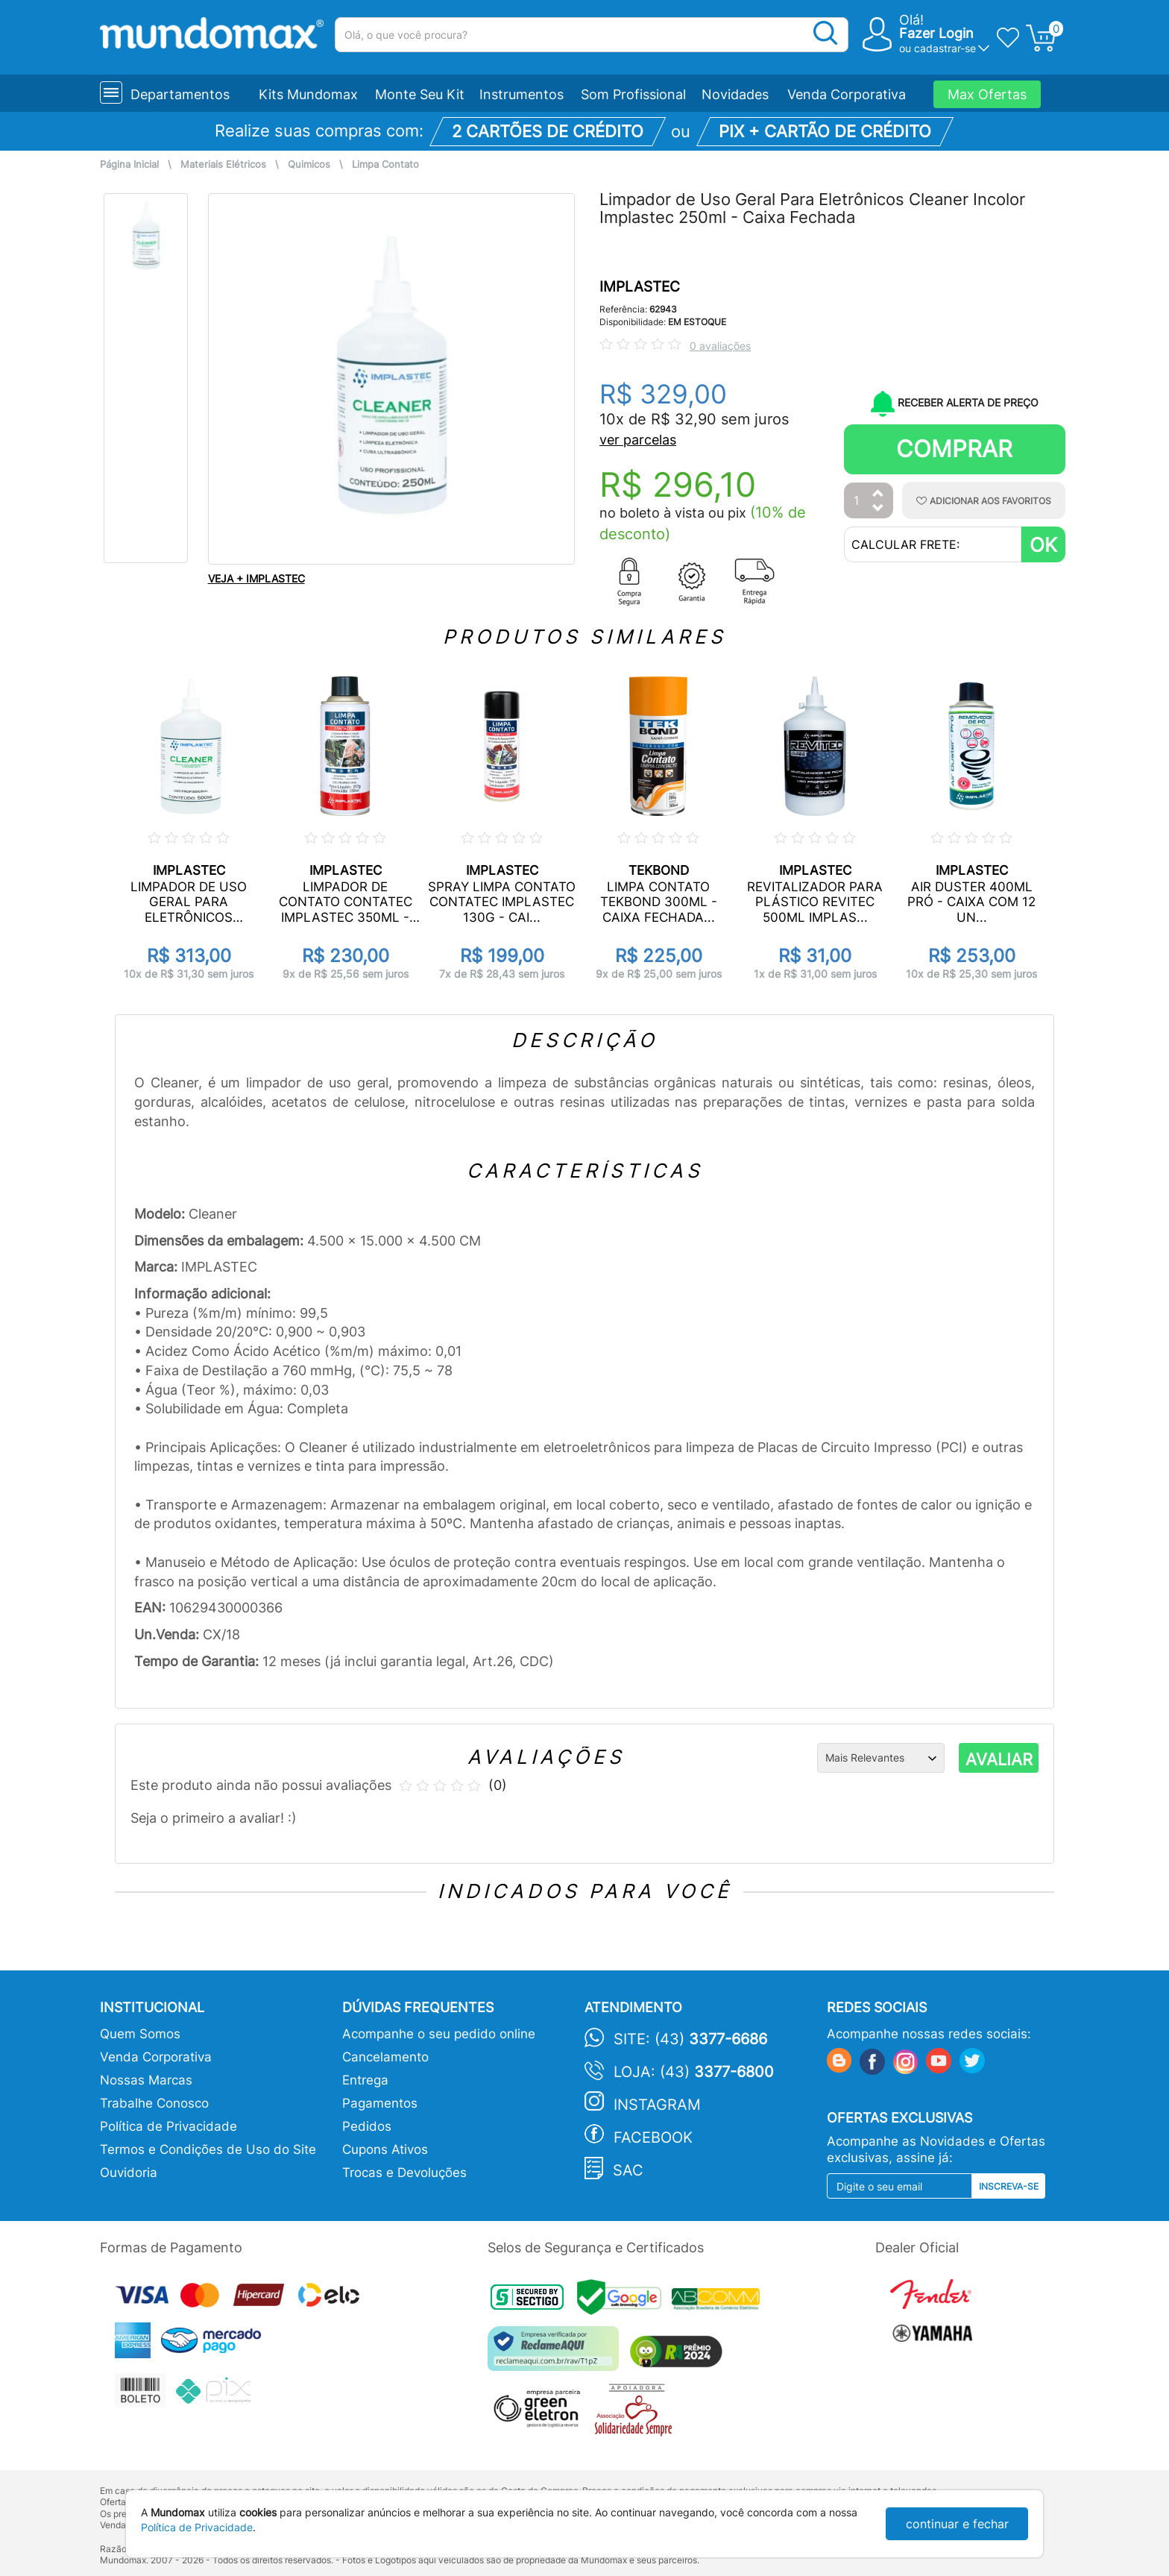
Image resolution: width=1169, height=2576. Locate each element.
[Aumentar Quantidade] (878, 494)
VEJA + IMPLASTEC (256, 578)
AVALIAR (999, 1759)
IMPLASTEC (639, 286)
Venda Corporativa (846, 94)
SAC (628, 2170)
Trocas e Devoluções (404, 2172)
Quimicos (309, 164)
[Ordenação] (881, 1758)
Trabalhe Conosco (154, 2103)
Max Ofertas (987, 94)
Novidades (735, 94)
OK (1043, 544)
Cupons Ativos (385, 2149)
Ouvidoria (128, 2172)
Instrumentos (521, 94)
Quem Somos (140, 2033)
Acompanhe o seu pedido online (438, 2033)
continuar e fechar (957, 2523)
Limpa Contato (385, 164)
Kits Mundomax (308, 94)
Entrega (365, 2080)
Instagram (657, 2105)
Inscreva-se (1009, 2186)
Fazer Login (936, 33)
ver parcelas (637, 439)
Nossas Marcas (146, 2080)
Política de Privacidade (168, 2126)
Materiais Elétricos (223, 164)
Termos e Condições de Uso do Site (208, 2149)
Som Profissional (633, 94)
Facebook (653, 2137)
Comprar (954, 448)
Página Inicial (129, 164)
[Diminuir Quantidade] (878, 509)
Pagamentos (380, 2103)
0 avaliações (720, 345)
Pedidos (366, 2126)
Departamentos (180, 94)
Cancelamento (385, 2056)
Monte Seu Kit (419, 94)
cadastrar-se (945, 48)
